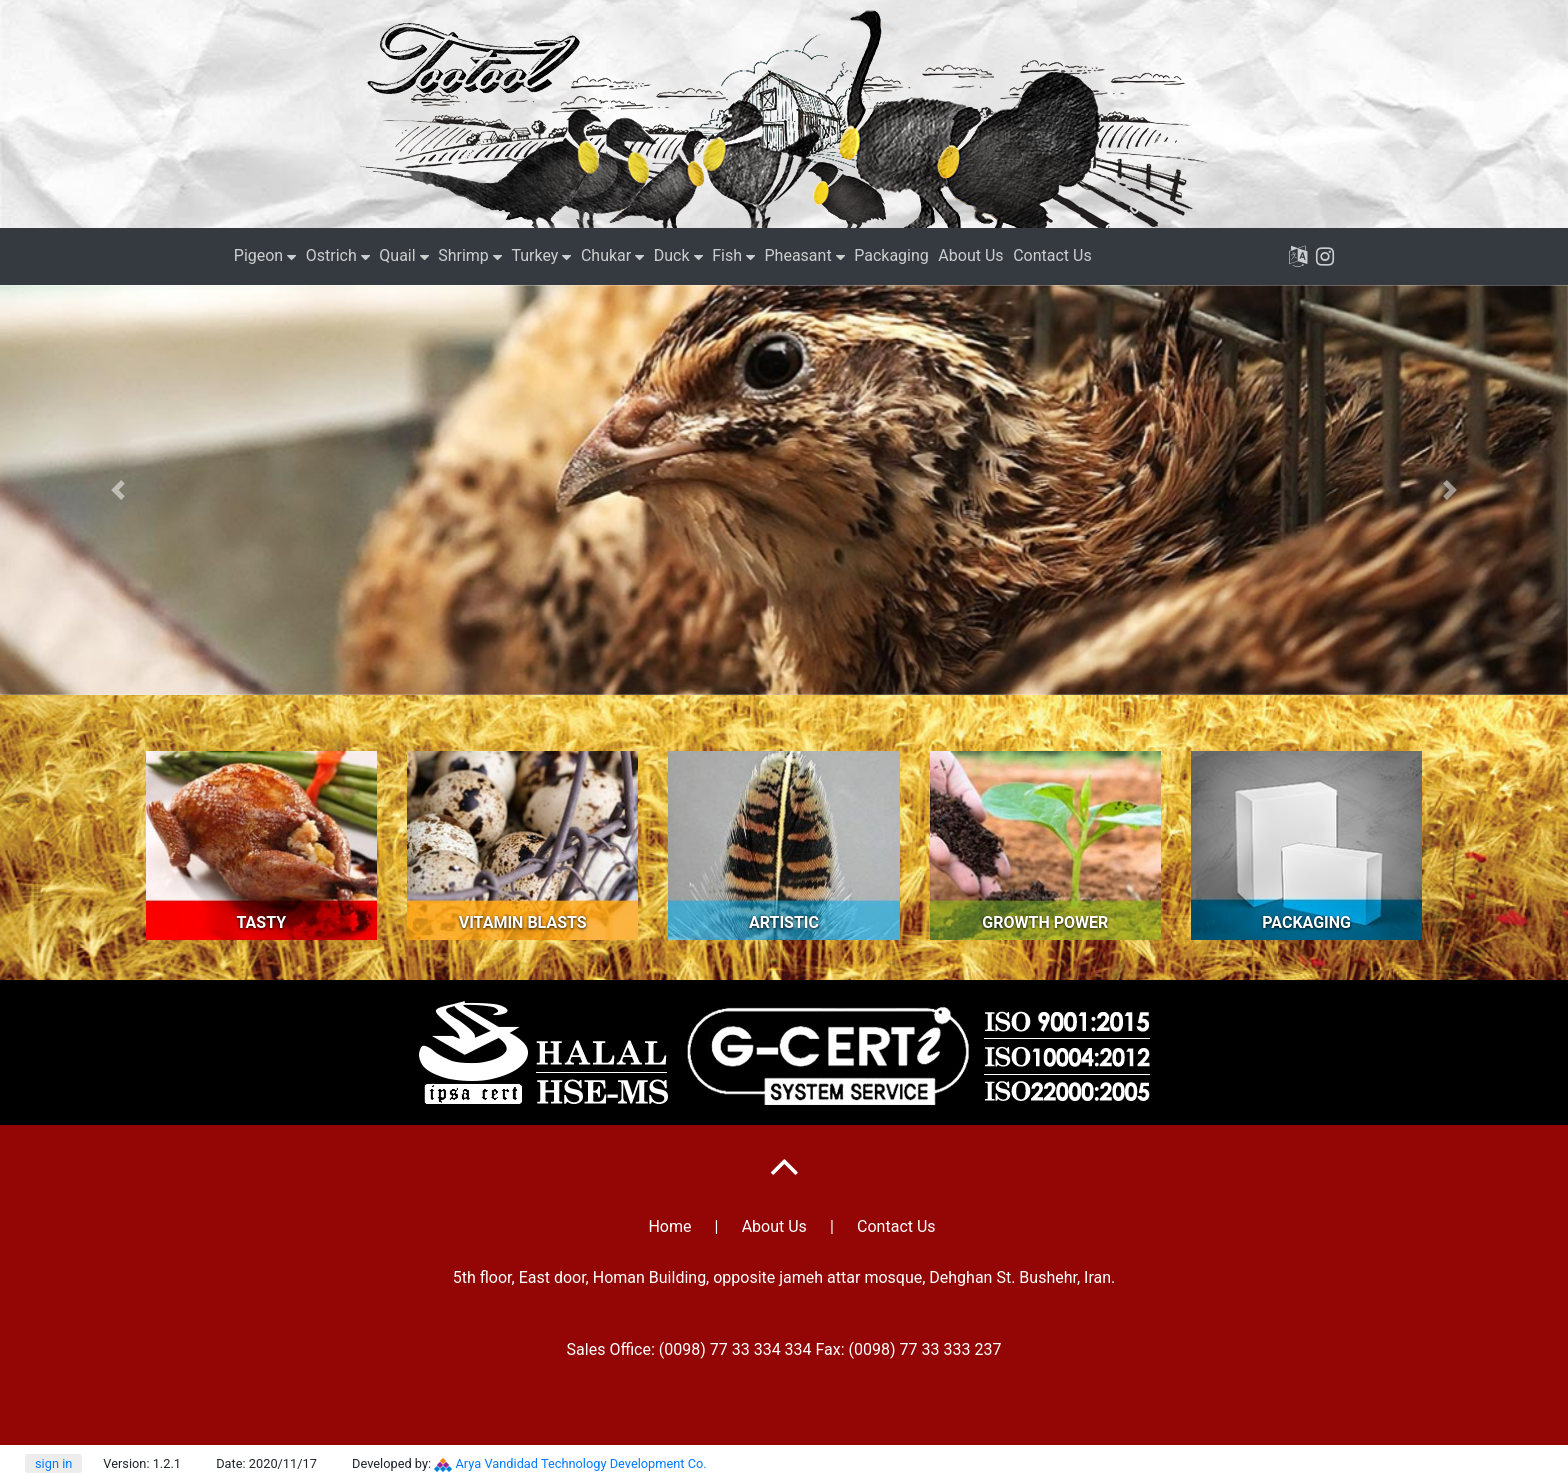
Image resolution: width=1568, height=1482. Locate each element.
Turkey (534, 255)
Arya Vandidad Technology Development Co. (581, 1463)
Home (669, 1226)
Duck (672, 255)
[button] (117, 490)
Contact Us (1052, 255)
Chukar (606, 255)
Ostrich (331, 255)
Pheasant (798, 255)
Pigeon (258, 255)
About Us (970, 255)
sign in (53, 1463)
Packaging (891, 255)
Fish (727, 255)
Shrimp (463, 255)
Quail (397, 255)
